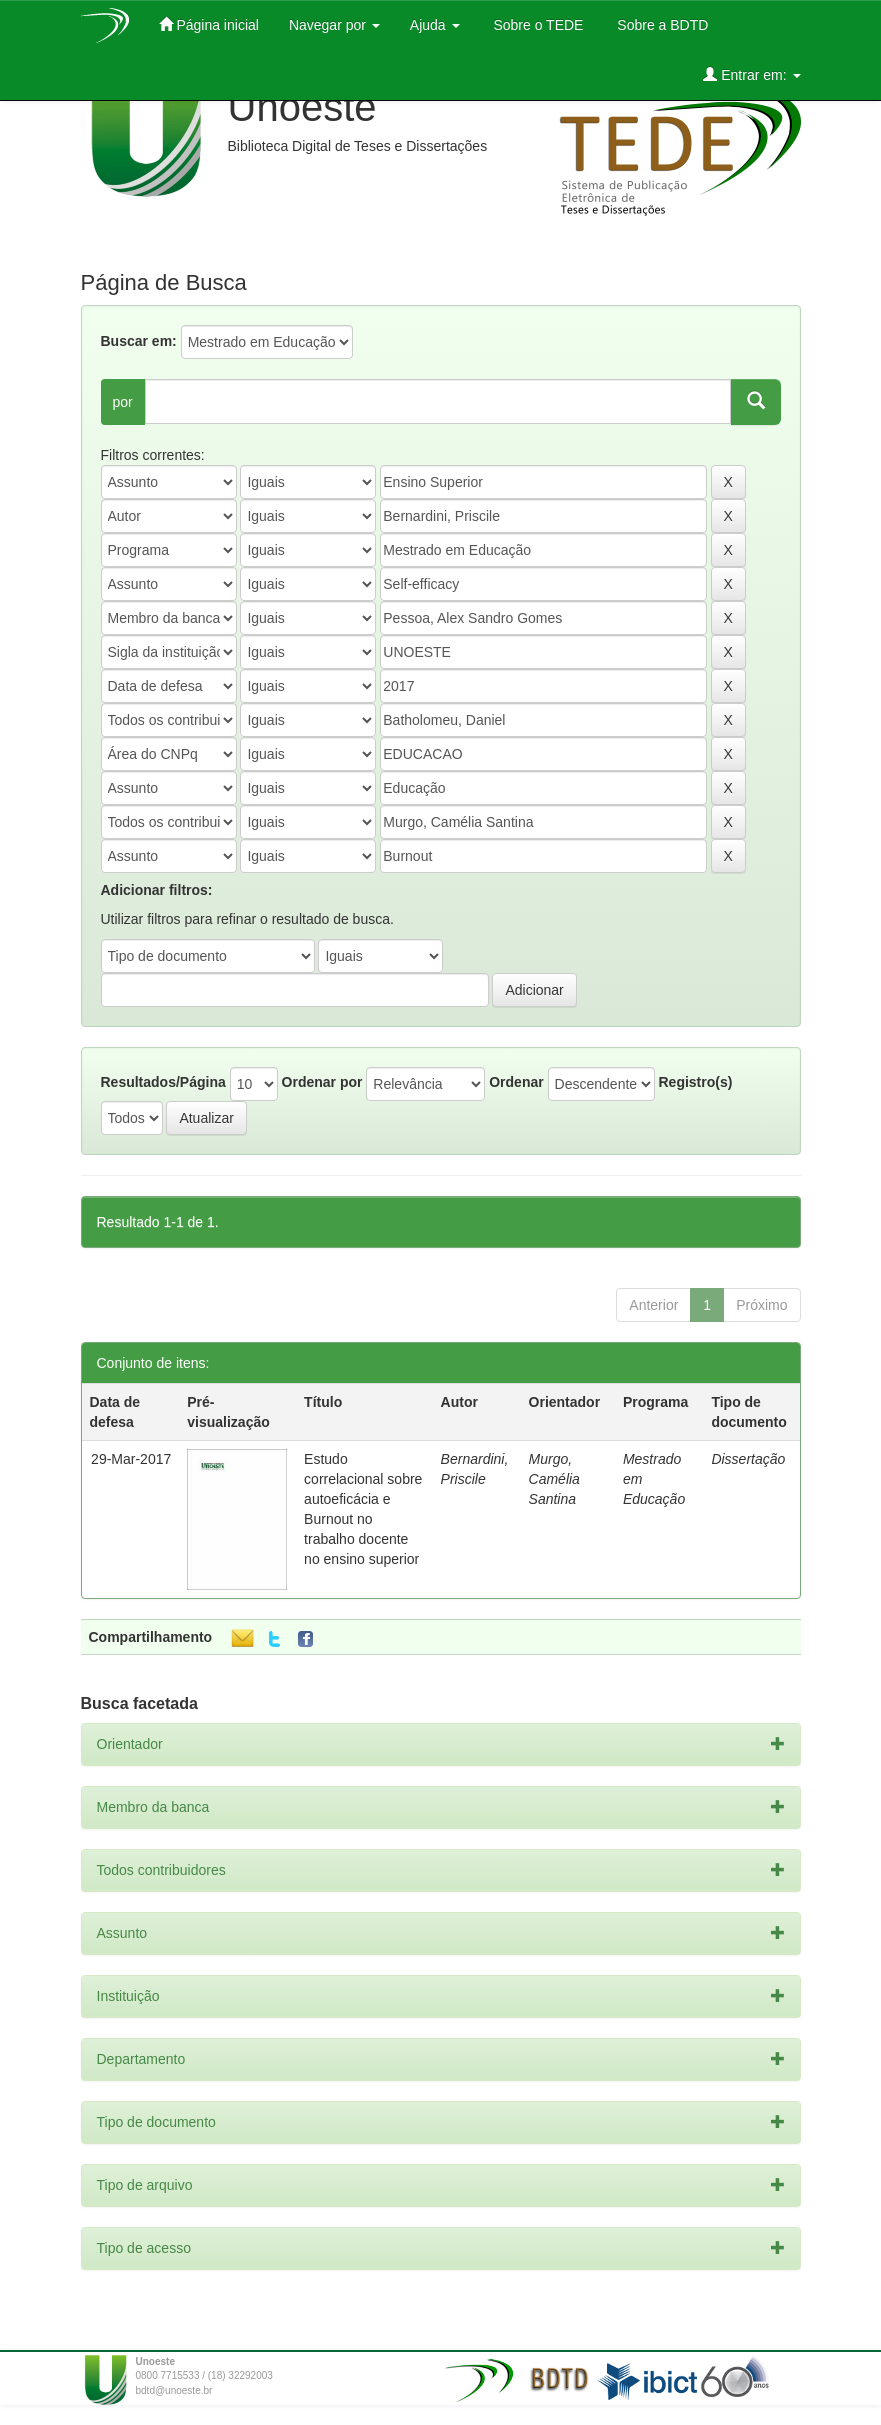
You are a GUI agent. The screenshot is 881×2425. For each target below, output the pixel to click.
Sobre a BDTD (660, 25)
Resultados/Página (163, 1082)
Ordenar (516, 1082)
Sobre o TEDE (537, 25)
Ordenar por (322, 1082)
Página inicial (209, 24)
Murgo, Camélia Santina (554, 1479)
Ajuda (435, 25)
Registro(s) (695, 1082)
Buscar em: (139, 341)
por (123, 402)
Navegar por (334, 25)
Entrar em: (751, 74)
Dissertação (748, 1459)
